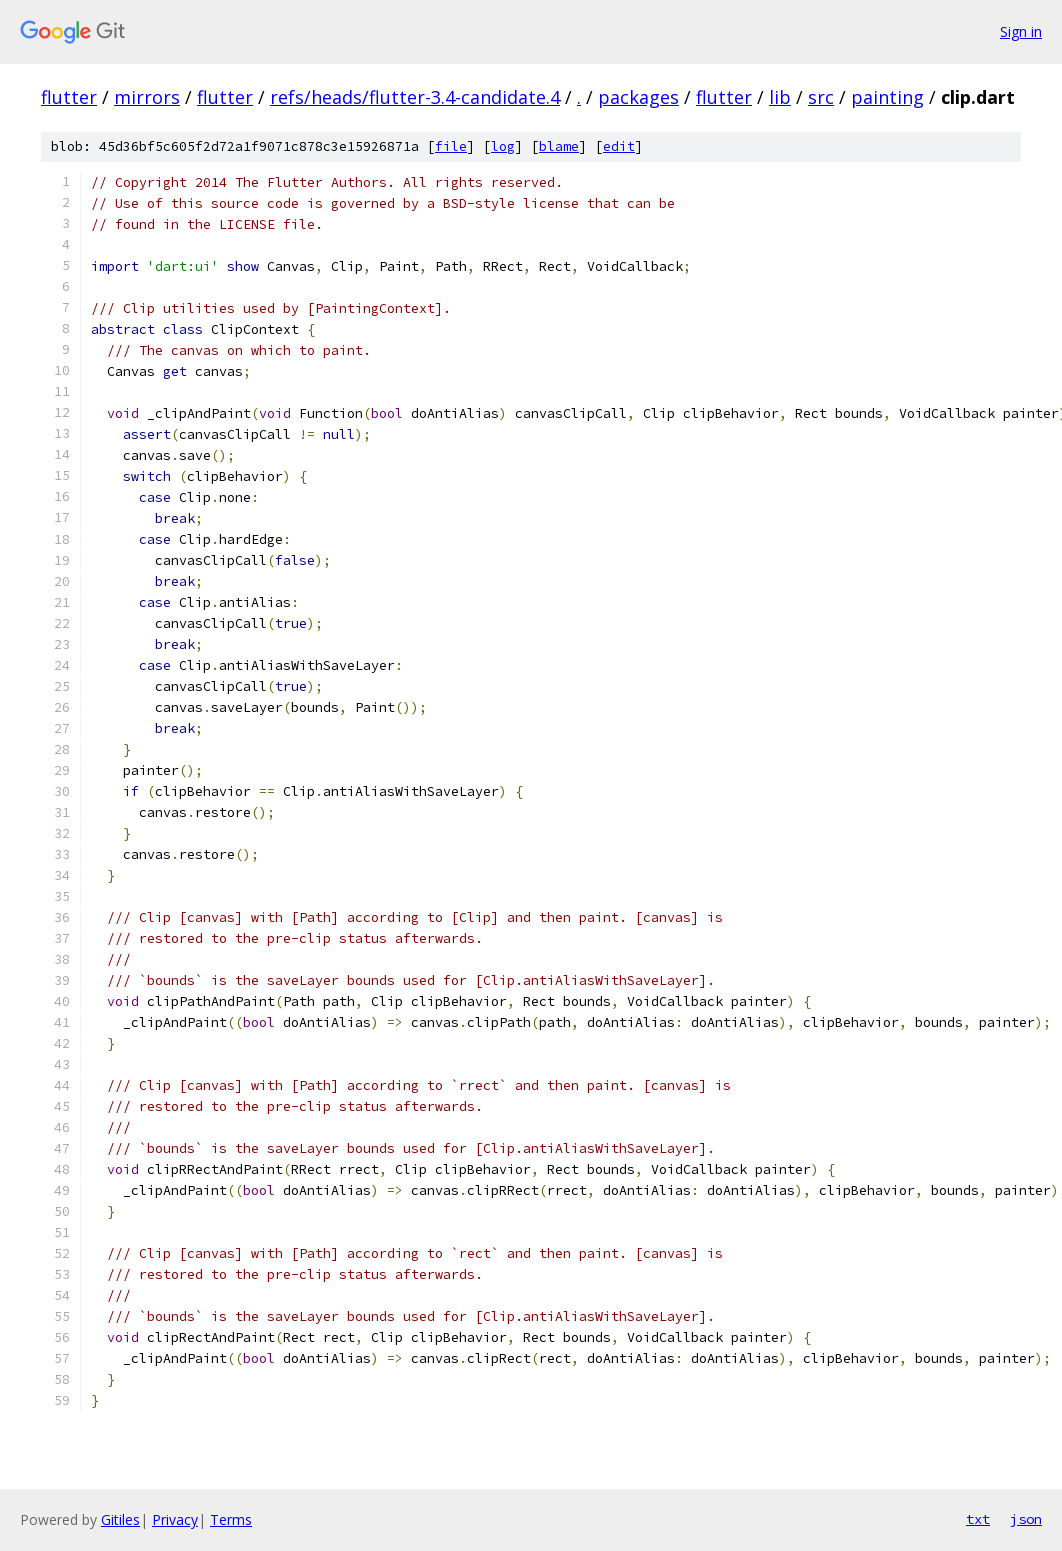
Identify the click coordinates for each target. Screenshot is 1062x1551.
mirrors (147, 97)
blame (559, 146)
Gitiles (120, 1519)
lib (780, 97)
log (503, 146)
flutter (69, 97)
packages (638, 97)
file (451, 146)
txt (978, 1519)
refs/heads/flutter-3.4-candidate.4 (415, 97)
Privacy (175, 1519)
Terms (231, 1519)
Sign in (1021, 31)
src (821, 97)
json (1026, 1519)
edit (619, 146)
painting (887, 97)
